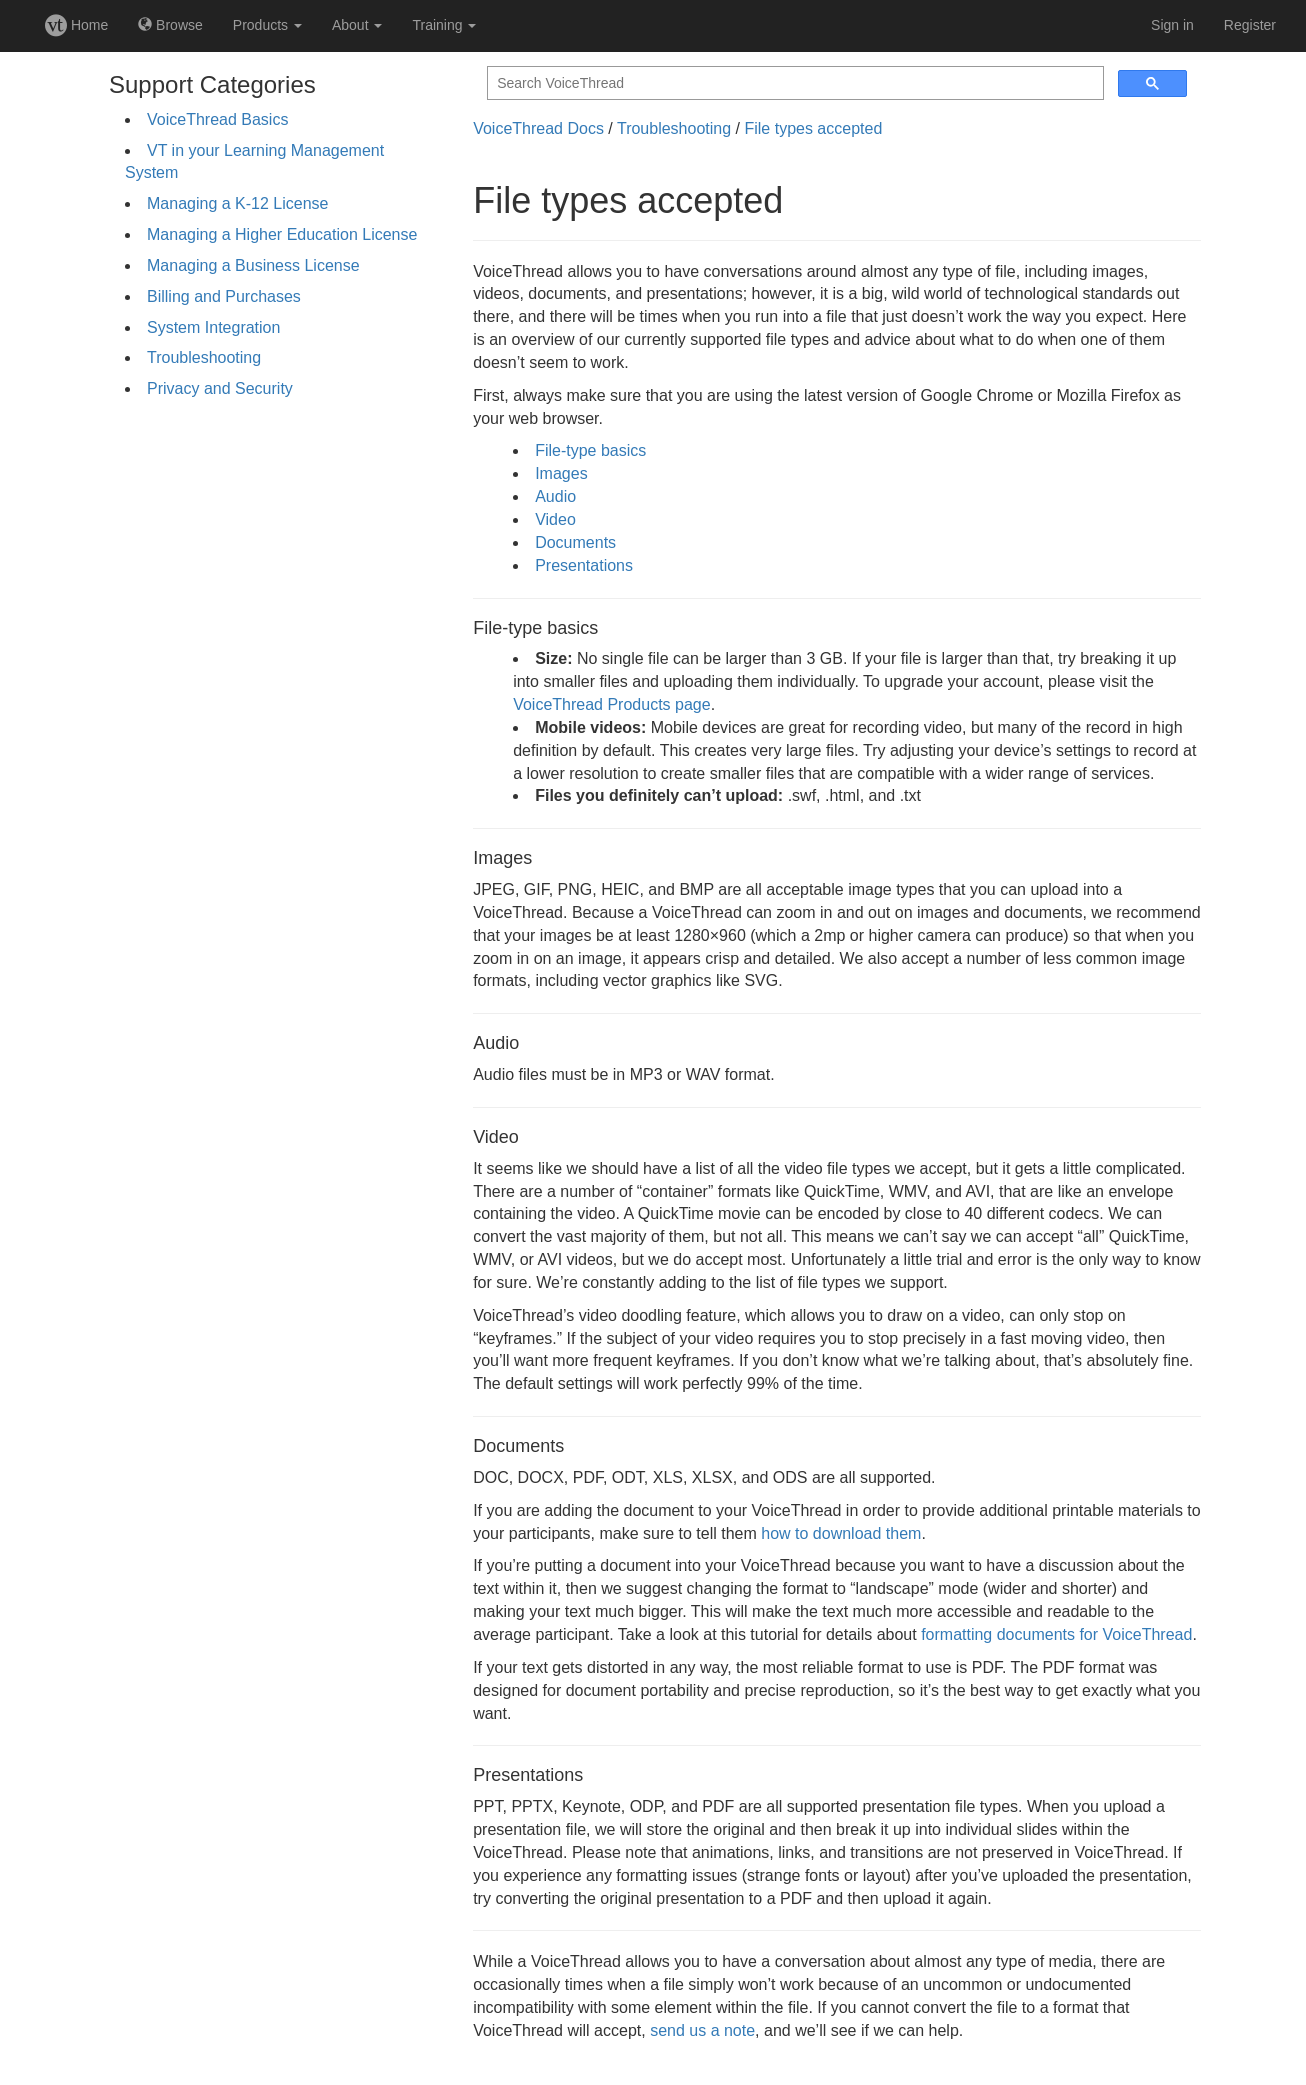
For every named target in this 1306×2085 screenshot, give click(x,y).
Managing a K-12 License (237, 203)
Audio (555, 496)
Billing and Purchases (224, 296)
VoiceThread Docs (538, 128)
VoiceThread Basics (217, 119)
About (357, 25)
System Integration (213, 327)
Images (561, 473)
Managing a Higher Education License (282, 234)
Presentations (584, 565)
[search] (793, 83)
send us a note (702, 2030)
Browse (170, 25)
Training (444, 25)
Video (555, 519)
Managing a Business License (253, 265)
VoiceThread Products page (611, 704)
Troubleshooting (204, 357)
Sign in (1172, 25)
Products (267, 25)
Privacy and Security (220, 388)
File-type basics (590, 450)
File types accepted (813, 128)
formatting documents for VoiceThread (1056, 1634)
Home (76, 25)
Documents (575, 542)
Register (1250, 25)
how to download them (841, 1533)
